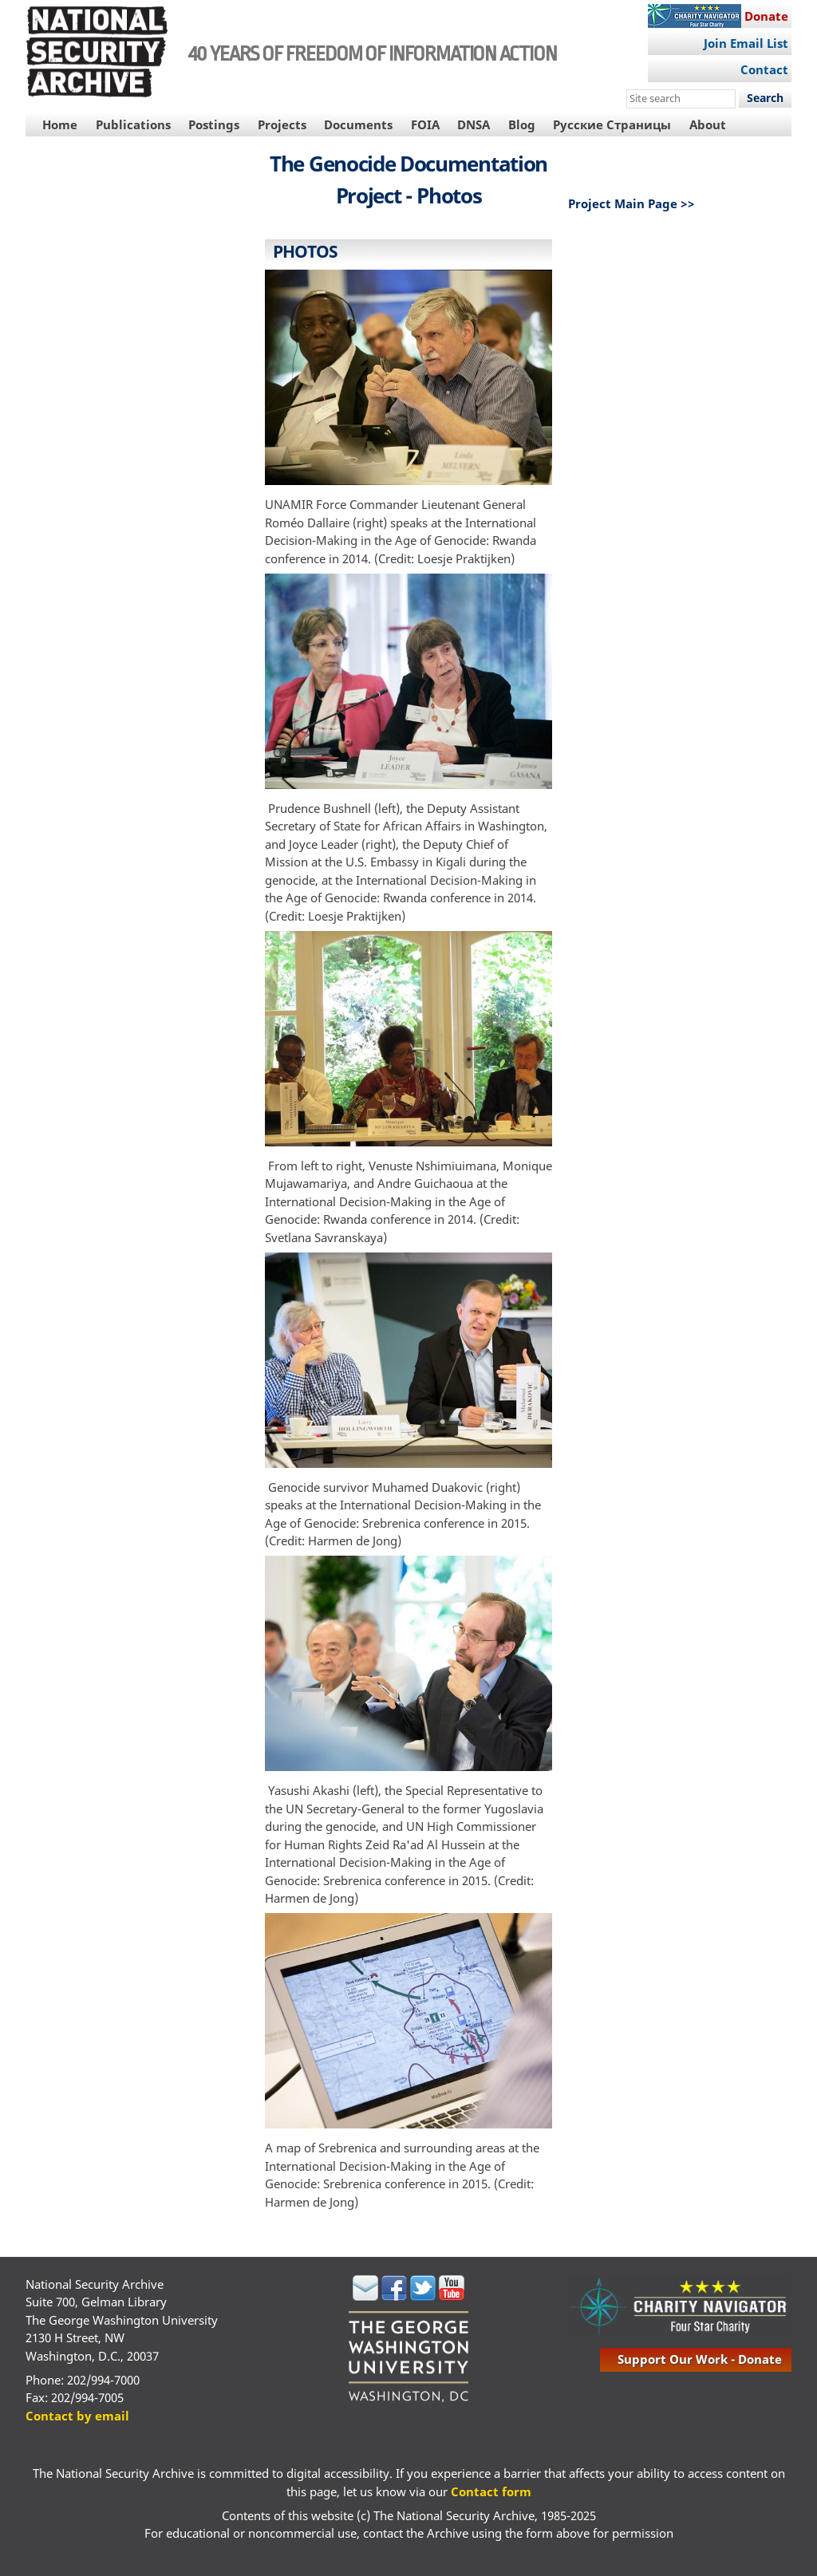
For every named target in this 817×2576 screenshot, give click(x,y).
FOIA (425, 124)
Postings (213, 124)
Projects (282, 124)
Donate (766, 16)
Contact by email (77, 2416)
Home (59, 124)
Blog (521, 124)
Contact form (491, 2491)
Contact (764, 69)
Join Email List (746, 43)
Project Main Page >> (631, 203)
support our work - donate (700, 2359)
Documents (358, 124)
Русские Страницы (612, 124)
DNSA (473, 124)
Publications (133, 124)
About (707, 124)
